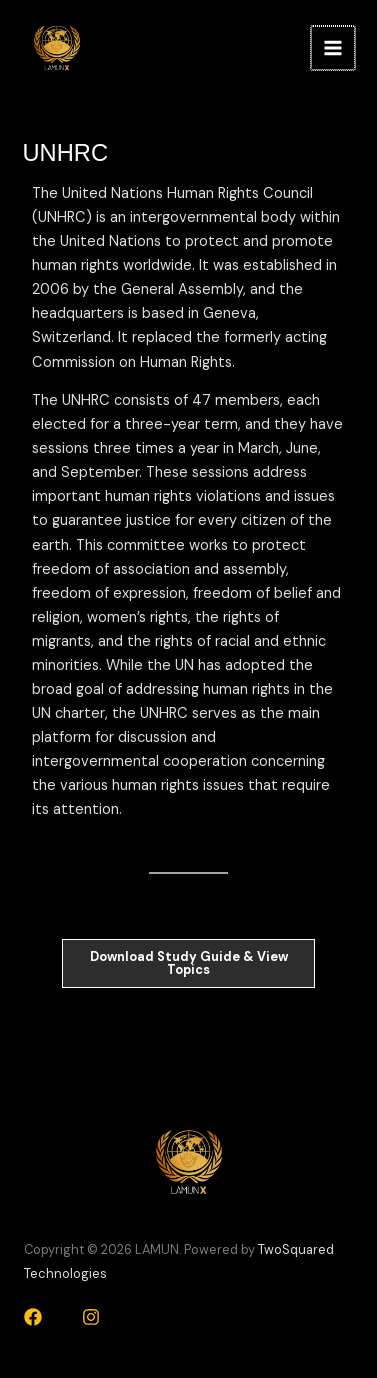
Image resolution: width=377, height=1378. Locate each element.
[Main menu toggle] (333, 48)
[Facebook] (33, 1317)
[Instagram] (91, 1317)
